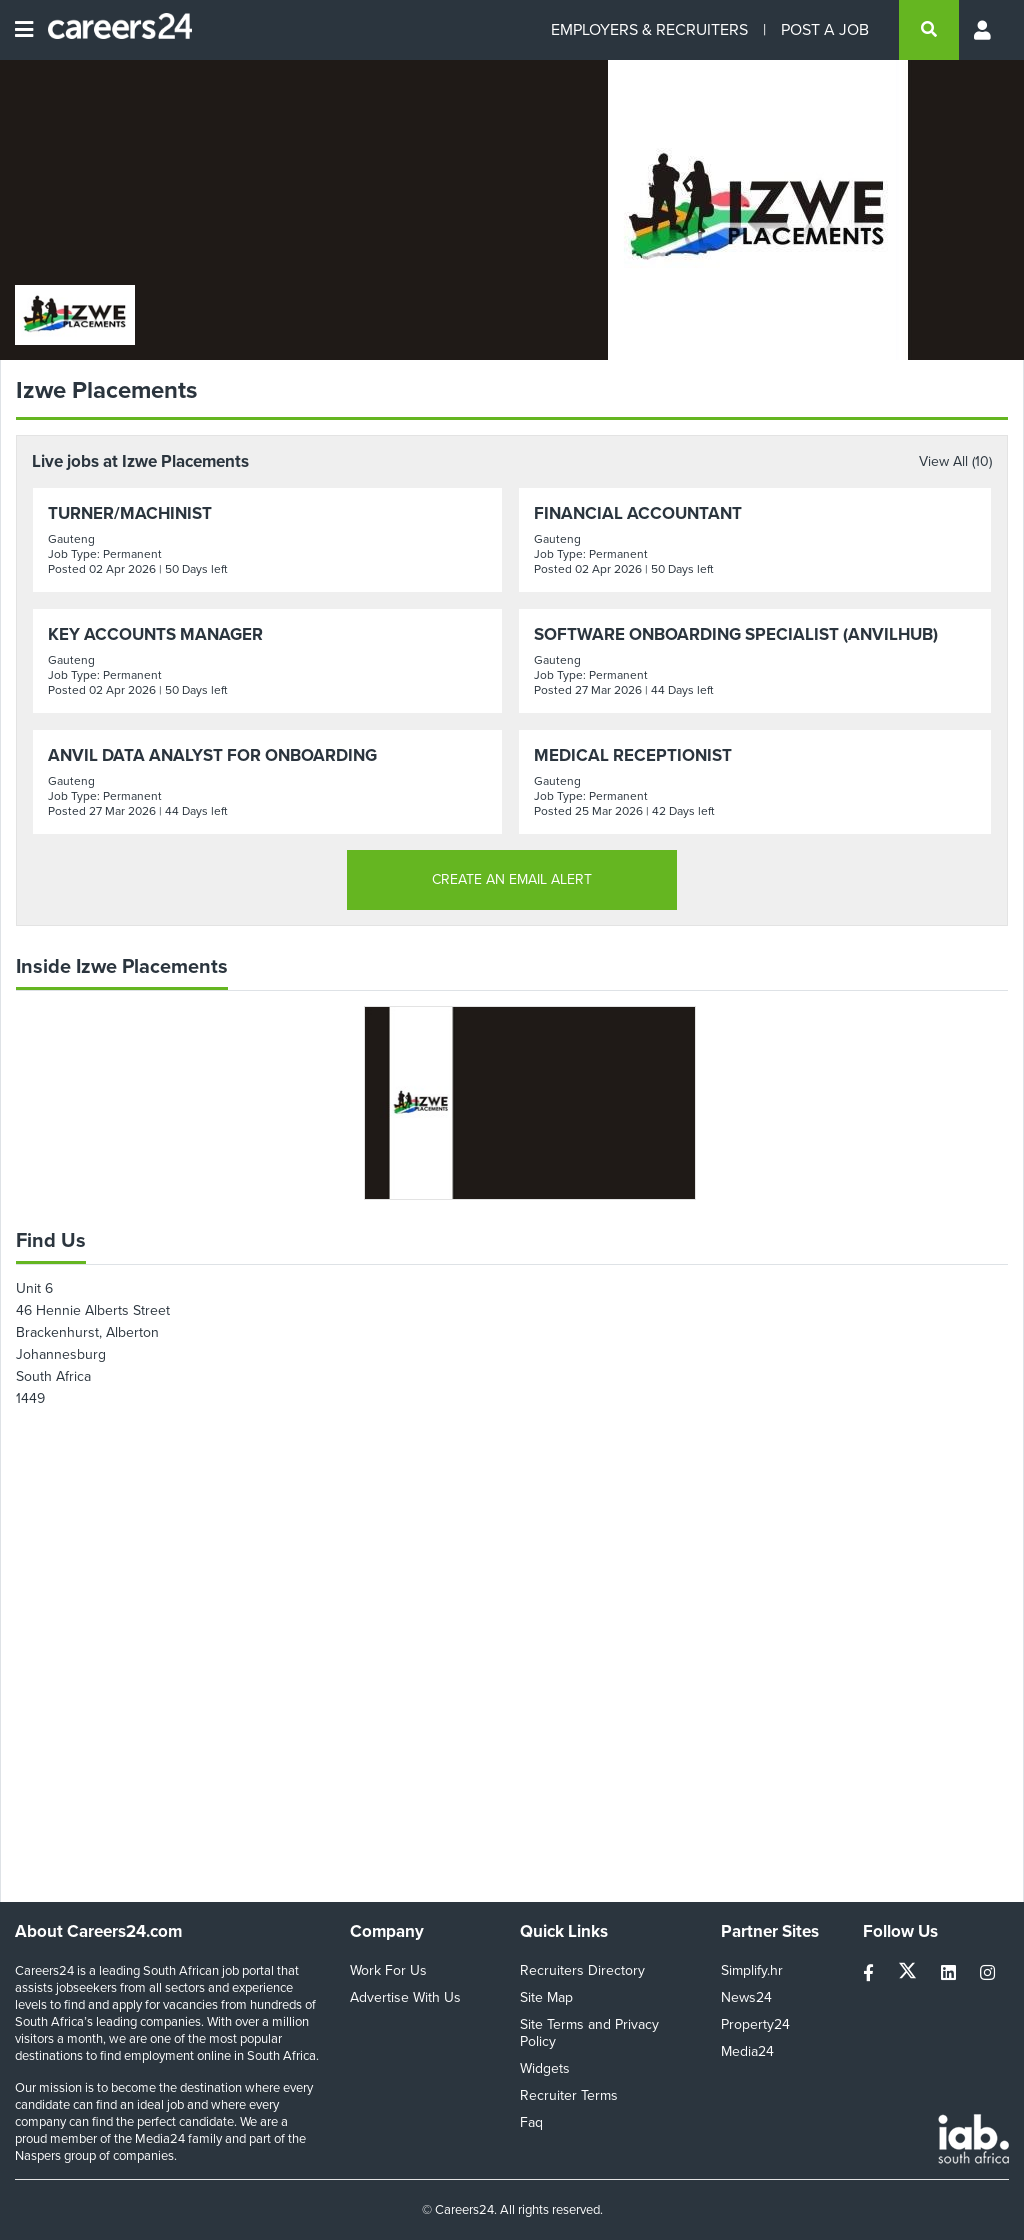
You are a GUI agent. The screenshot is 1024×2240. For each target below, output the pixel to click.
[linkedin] (950, 1973)
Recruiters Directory (582, 1970)
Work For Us (388, 1970)
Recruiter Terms (569, 2095)
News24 (746, 1997)
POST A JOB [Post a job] (825, 29)
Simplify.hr (752, 1970)
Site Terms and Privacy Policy (589, 2033)
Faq (531, 2122)
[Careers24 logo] (112, 30)
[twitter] (909, 1973)
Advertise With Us (405, 1997)
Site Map (546, 1997)
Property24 (755, 2024)
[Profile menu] (984, 30)
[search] (929, 30)
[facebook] (870, 1973)
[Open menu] (24, 30)
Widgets (545, 2068)
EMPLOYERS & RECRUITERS (649, 29)
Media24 (747, 2051)
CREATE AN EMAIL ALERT (512, 879)
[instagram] (987, 1973)
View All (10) (955, 461)
